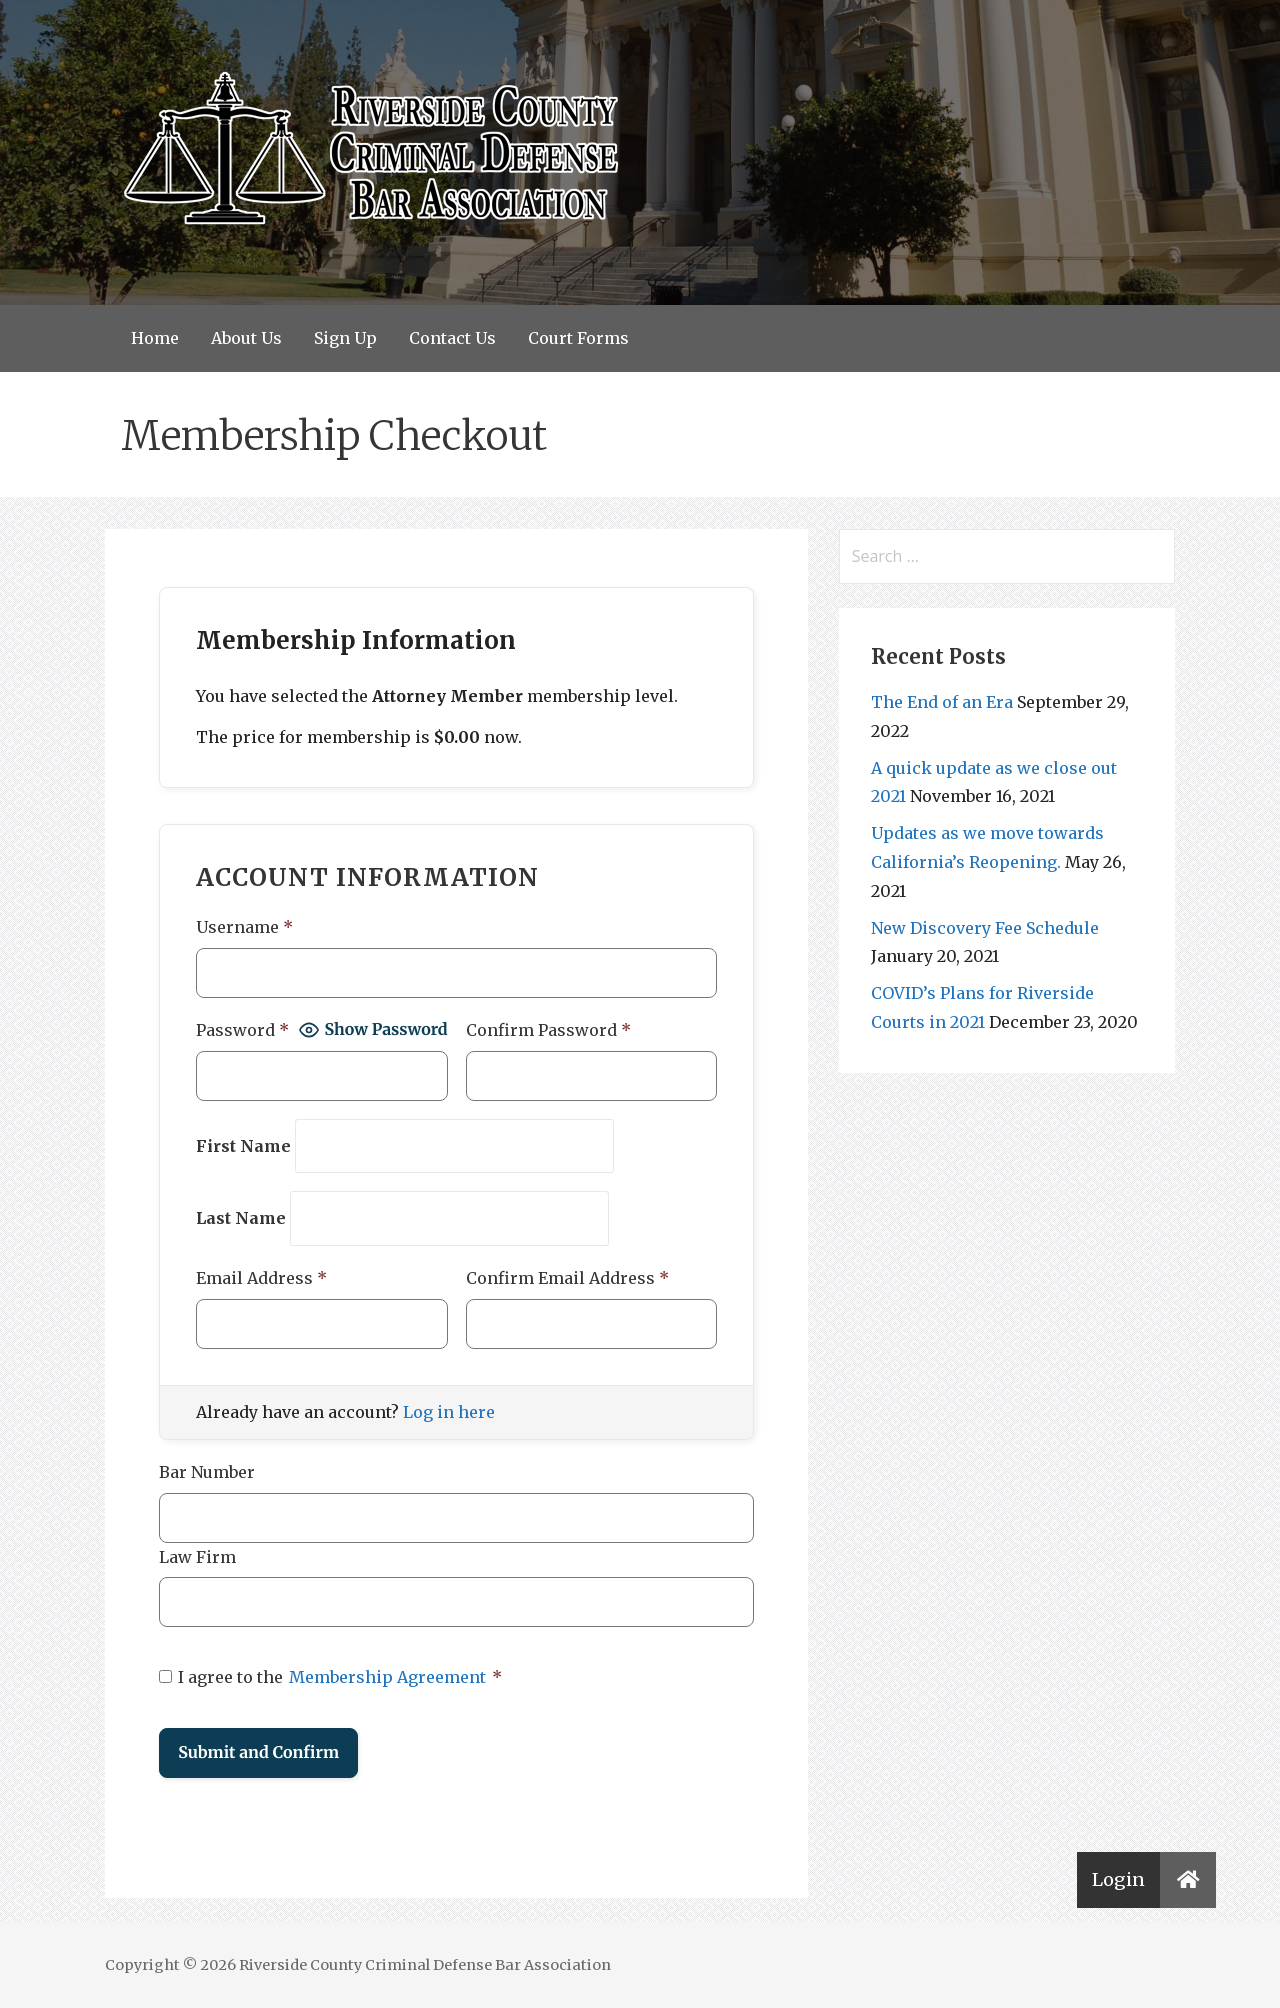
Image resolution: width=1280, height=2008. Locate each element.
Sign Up (345, 338)
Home (155, 338)
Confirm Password (548, 1030)
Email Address (261, 1278)
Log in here (449, 1412)
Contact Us (452, 338)
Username (244, 927)
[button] (1188, 1880)
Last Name (241, 1218)
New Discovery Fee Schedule (985, 928)
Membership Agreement (387, 1677)
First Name (243, 1146)
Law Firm (197, 1557)
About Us (246, 338)
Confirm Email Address (567, 1278)
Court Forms (578, 338)
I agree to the (330, 1677)
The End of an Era (942, 702)
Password (242, 1030)
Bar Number (207, 1472)
